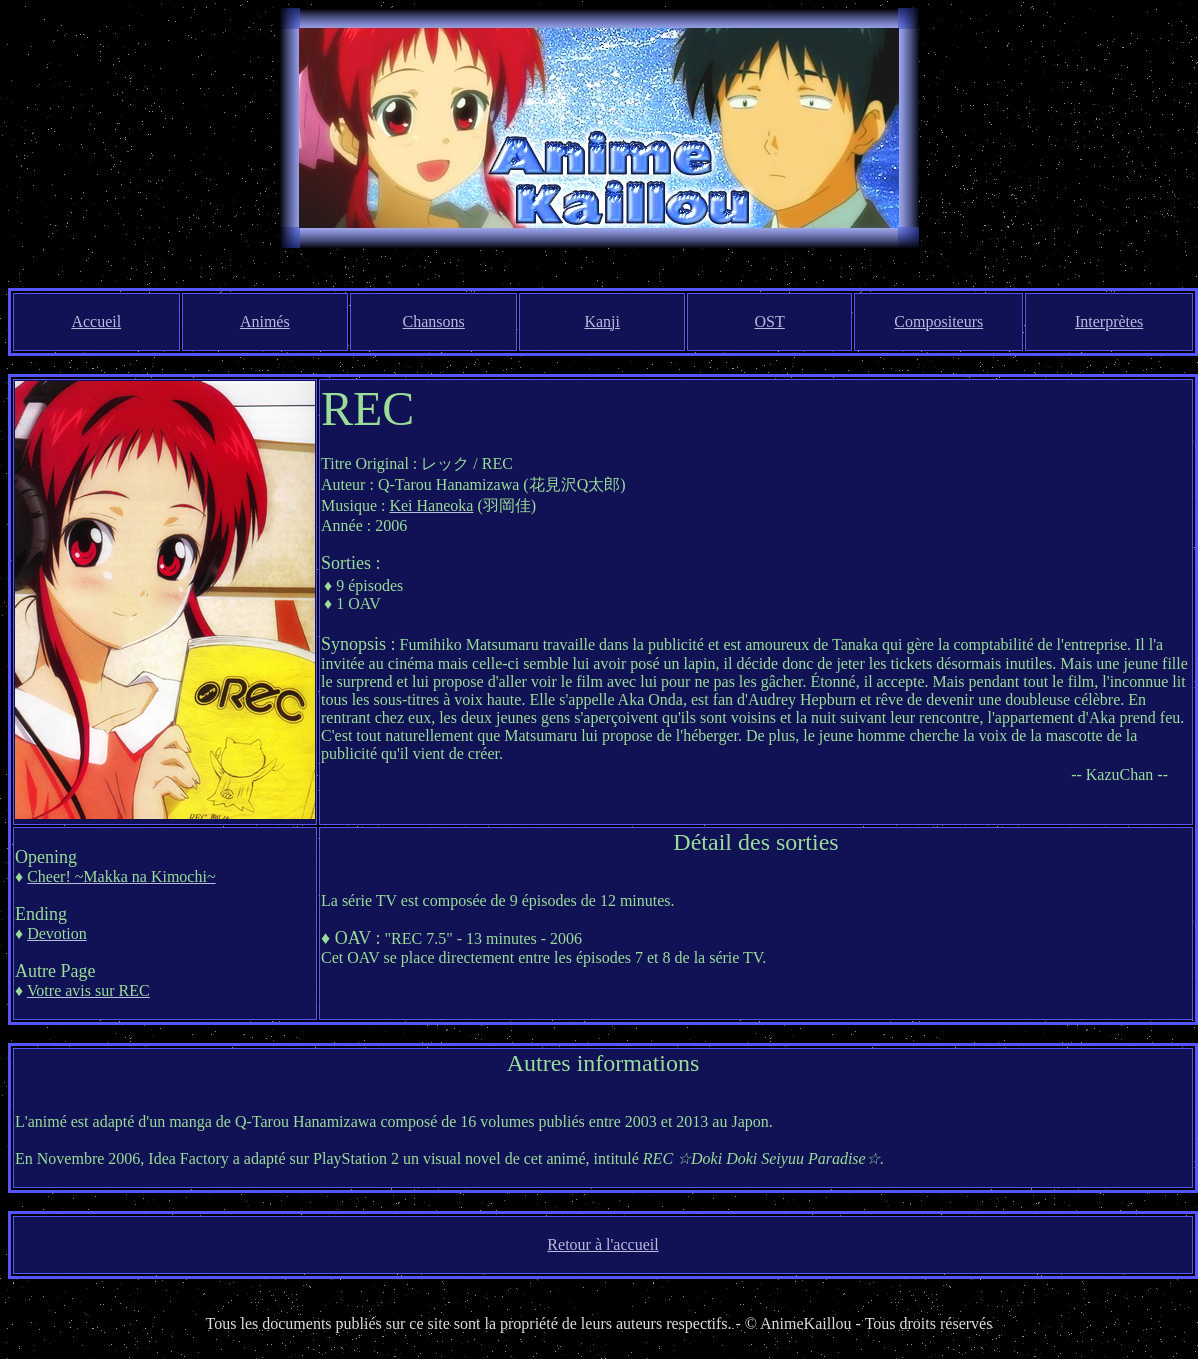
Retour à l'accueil (602, 1244)
